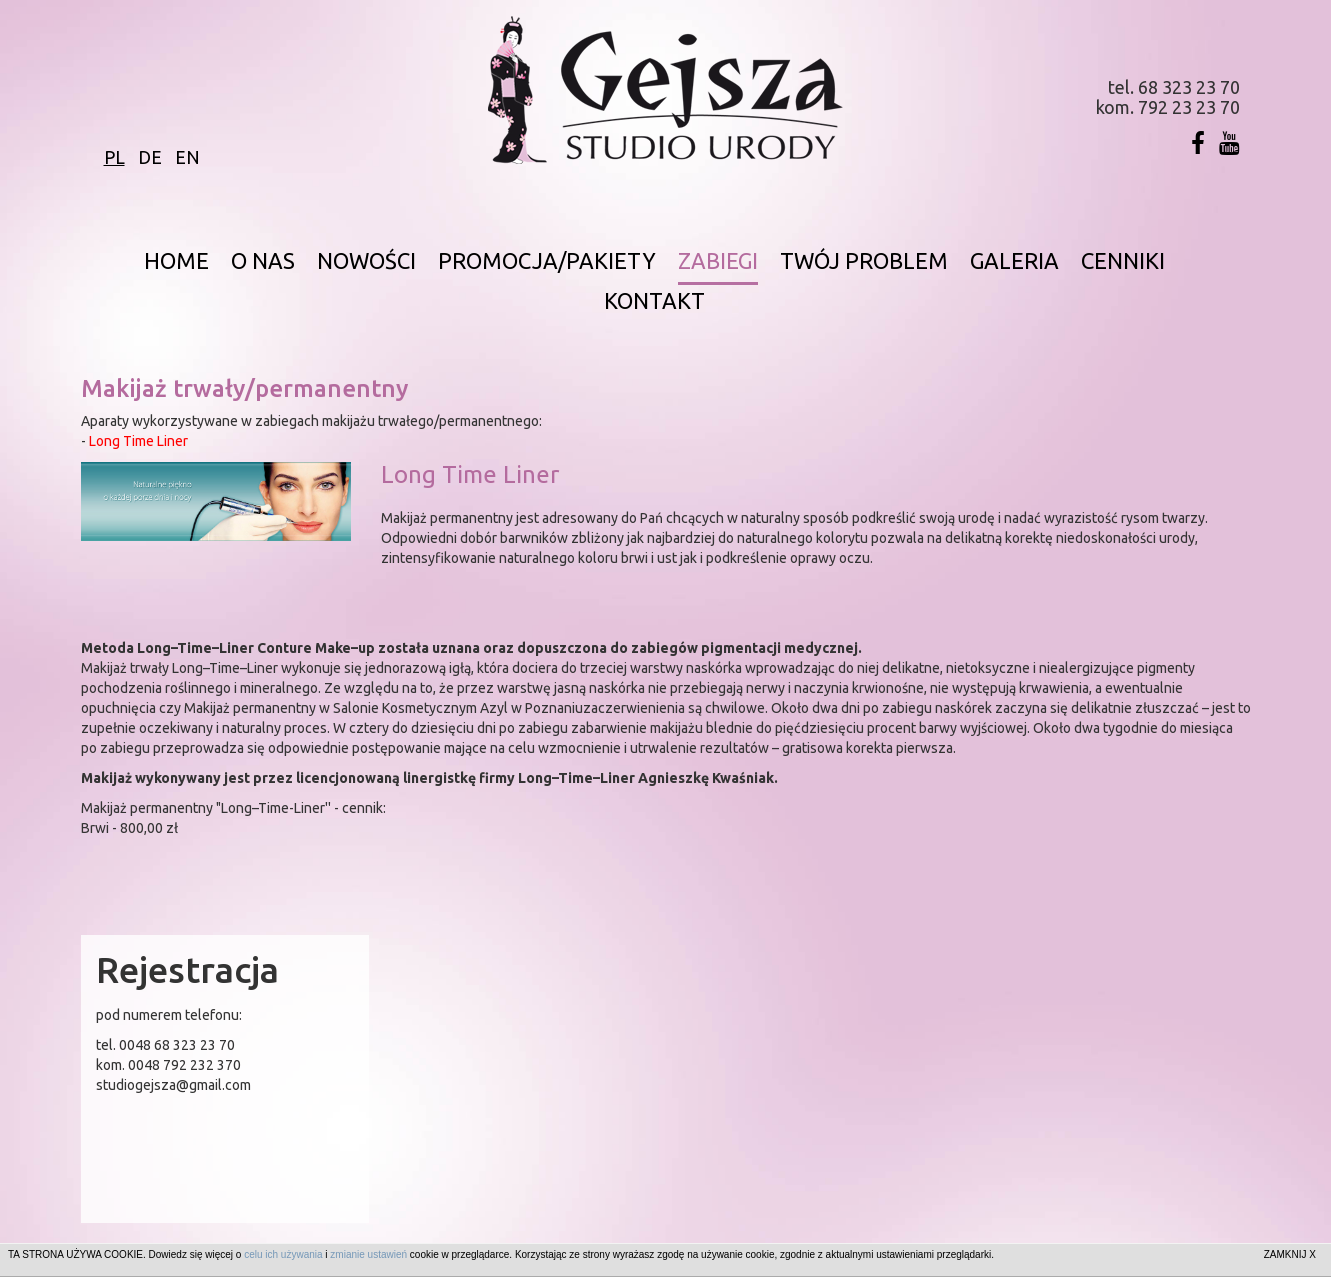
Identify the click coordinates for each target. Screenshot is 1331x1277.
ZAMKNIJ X (1290, 1254)
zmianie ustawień (368, 1254)
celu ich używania (283, 1254)
